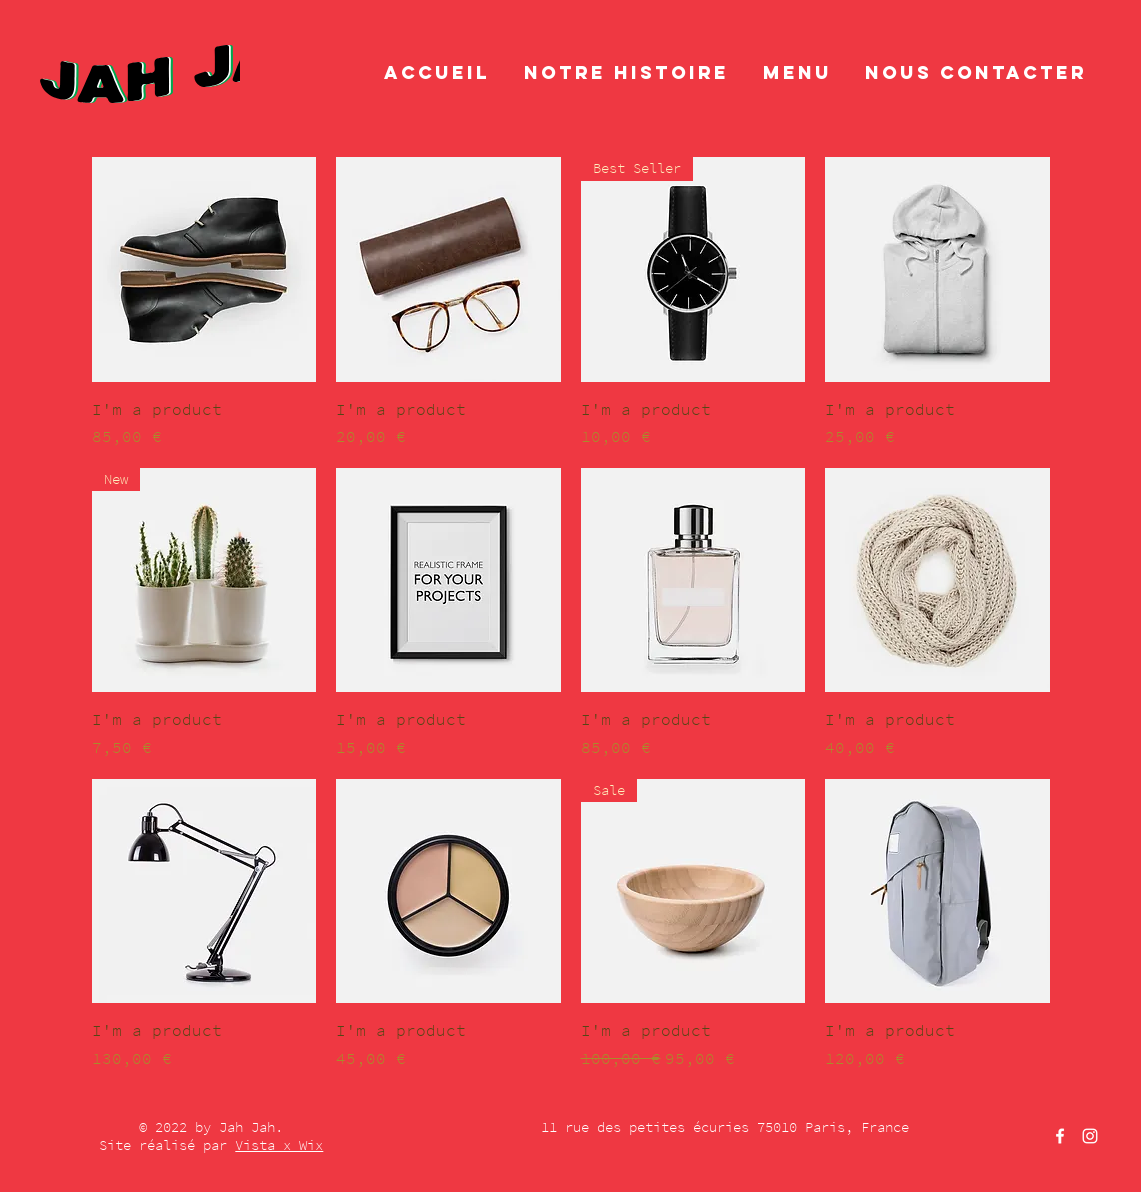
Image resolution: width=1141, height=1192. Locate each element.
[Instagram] (1090, 1136)
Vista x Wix (279, 1145)
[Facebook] (1060, 1136)
